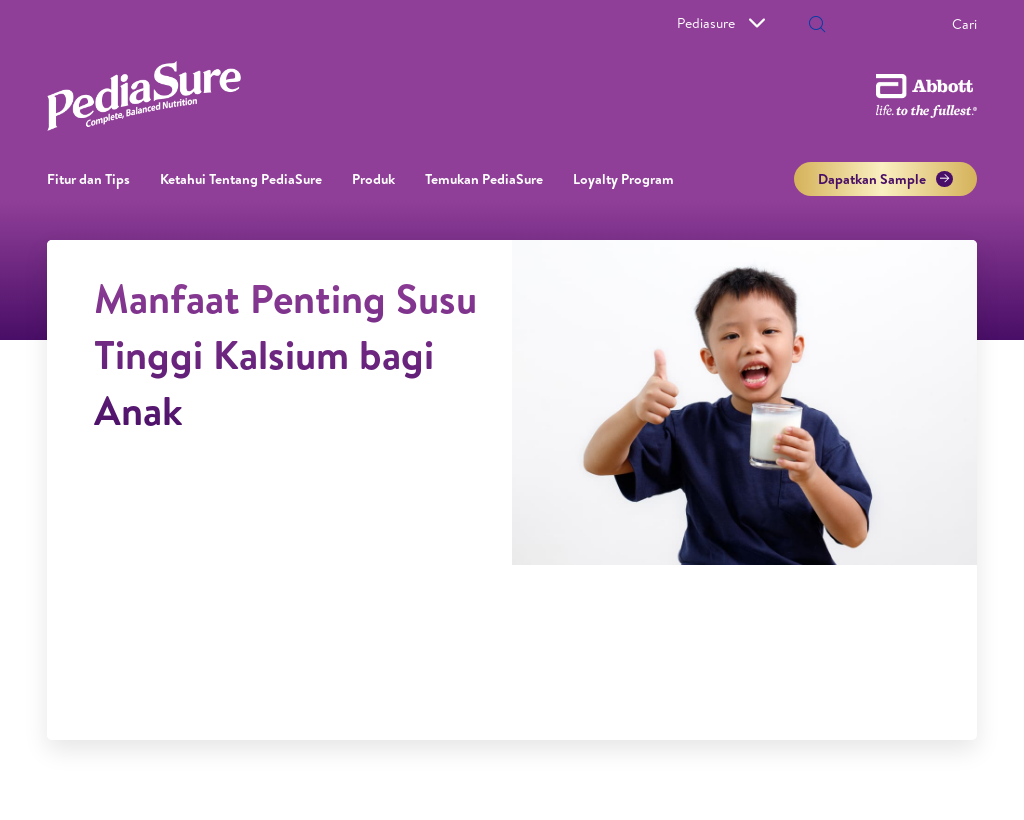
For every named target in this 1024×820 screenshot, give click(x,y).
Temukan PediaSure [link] (484, 179)
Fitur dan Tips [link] (88, 179)
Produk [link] (373, 179)
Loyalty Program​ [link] (623, 179)
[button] (817, 26)
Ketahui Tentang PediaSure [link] (241, 179)
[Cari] (899, 24)
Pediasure (721, 23)
